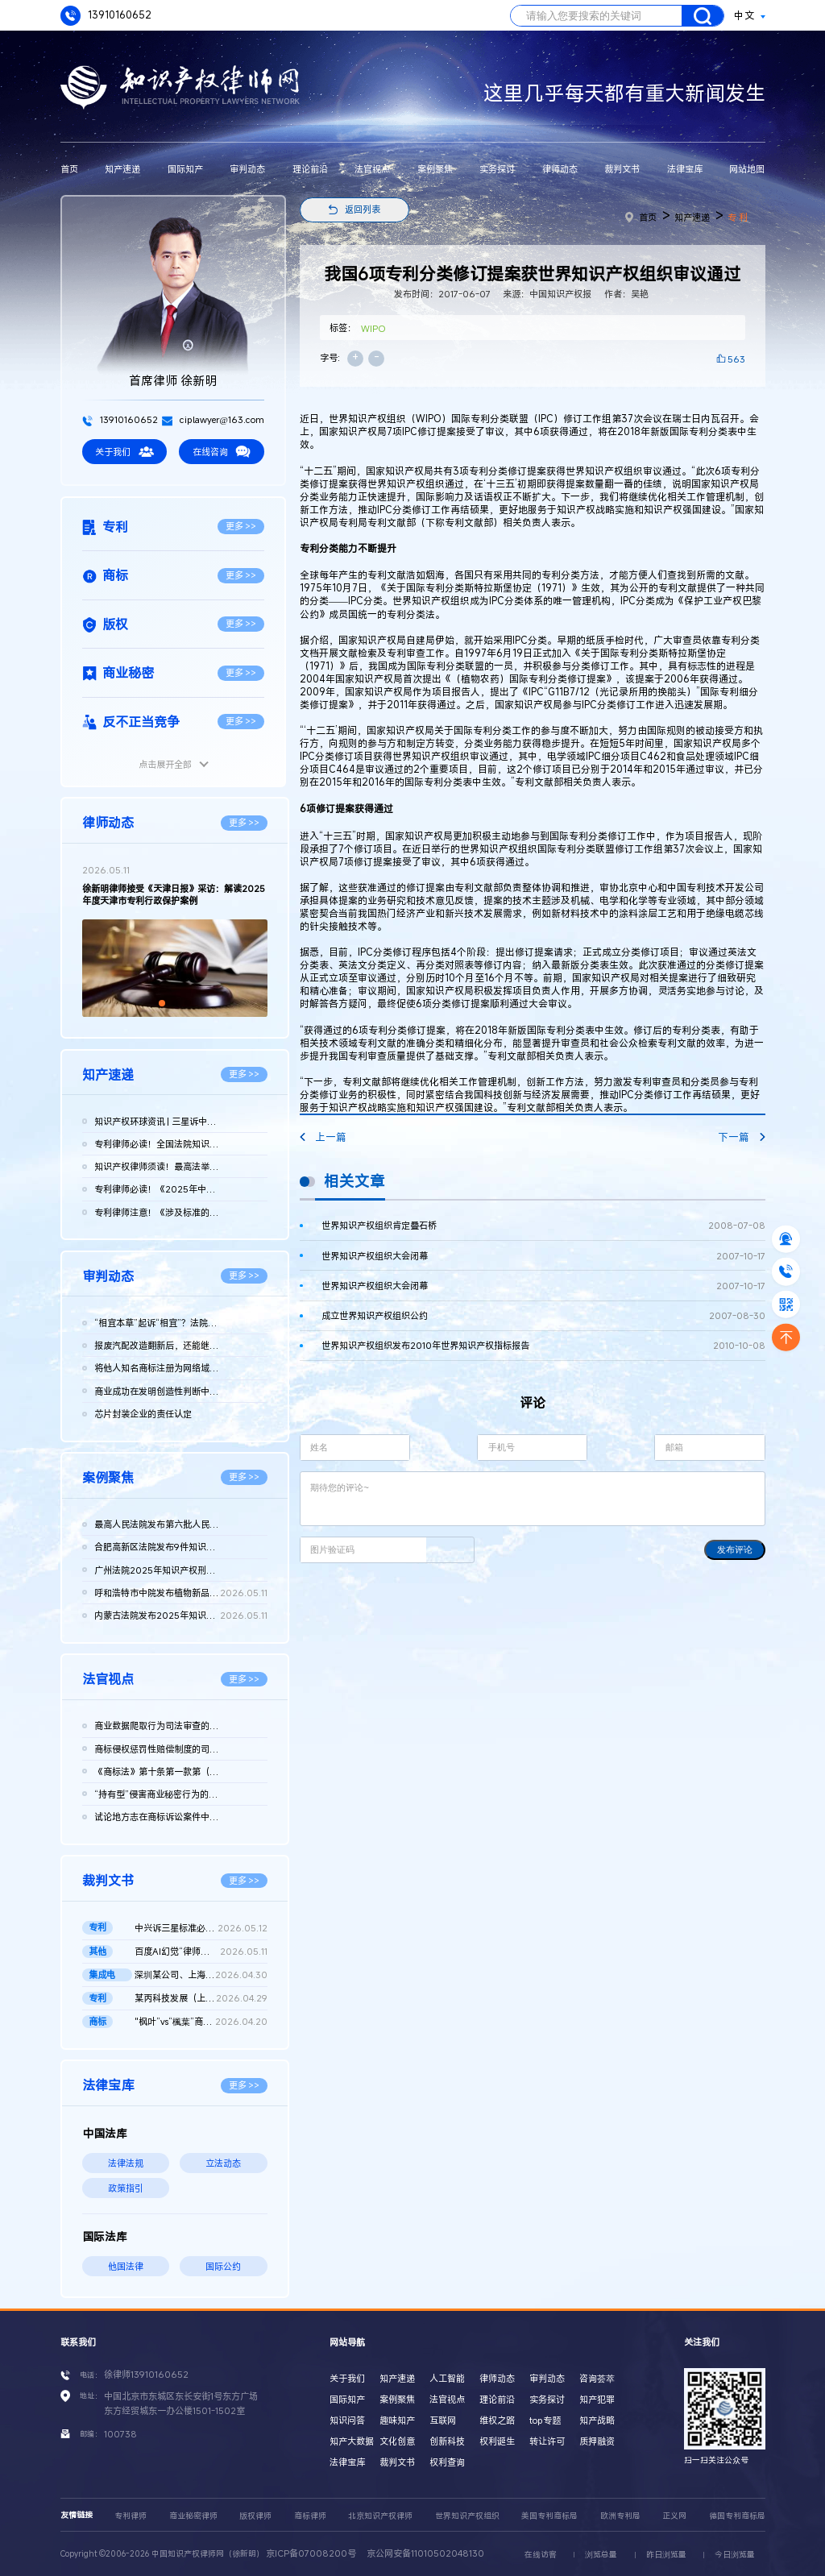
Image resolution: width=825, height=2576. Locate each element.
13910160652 (105, 16)
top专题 (545, 2420)
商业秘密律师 (193, 2516)
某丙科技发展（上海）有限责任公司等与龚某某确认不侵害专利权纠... (201, 1998)
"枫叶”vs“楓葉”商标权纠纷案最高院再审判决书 (201, 2021)
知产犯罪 (597, 2399)
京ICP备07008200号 (311, 2553)
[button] (162, 1003)
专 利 (738, 217)
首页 (69, 169)
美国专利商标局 (549, 2516)
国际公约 (223, 2266)
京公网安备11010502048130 (425, 2553)
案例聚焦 (435, 169)
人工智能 (447, 2378)
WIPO (373, 328)
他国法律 (125, 2266)
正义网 (674, 2516)
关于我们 (124, 452)
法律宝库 (685, 169)
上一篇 (323, 1137)
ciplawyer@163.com (213, 419)
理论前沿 (310, 169)
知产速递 (122, 169)
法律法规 (125, 2163)
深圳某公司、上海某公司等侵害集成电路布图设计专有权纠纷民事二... (201, 1975)
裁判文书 (622, 169)
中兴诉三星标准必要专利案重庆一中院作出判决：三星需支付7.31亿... (201, 1928)
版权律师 (255, 2516)
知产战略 (597, 2420)
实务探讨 (497, 169)
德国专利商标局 (737, 2516)
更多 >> (241, 526)
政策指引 (125, 2188)
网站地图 (747, 169)
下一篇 (741, 1137)
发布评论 (734, 1549)
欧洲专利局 (620, 2516)
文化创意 (397, 2441)
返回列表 (362, 209)
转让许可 (547, 2441)
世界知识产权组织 (467, 2516)
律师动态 (560, 169)
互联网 (442, 2420)
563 (736, 359)
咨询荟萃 (597, 2378)
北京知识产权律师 (380, 2516)
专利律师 (130, 2516)
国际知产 (185, 169)
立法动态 (223, 2163)
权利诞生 (497, 2441)
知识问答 (347, 2420)
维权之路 (497, 2420)
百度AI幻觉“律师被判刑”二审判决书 (201, 1951)
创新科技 (447, 2441)
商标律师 (310, 2516)
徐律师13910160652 (146, 2374)
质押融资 (597, 2441)
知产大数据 (352, 2441)
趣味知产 (397, 2420)
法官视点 (372, 169)
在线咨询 (222, 452)
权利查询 (447, 2462)
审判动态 (247, 169)
